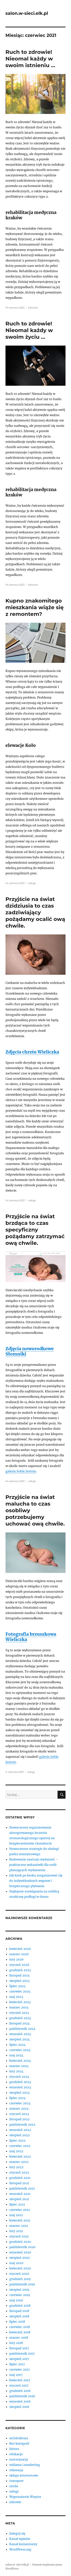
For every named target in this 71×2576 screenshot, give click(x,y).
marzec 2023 (18, 2108)
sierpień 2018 (19, 2316)
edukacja (16, 2454)
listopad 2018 (19, 2311)
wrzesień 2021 (19, 2194)
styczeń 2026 (19, 1965)
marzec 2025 (19, 2007)
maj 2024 (16, 2055)
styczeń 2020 (19, 2273)
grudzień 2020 (20, 2242)
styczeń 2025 (19, 2013)
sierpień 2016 (19, 2407)
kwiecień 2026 (20, 1949)
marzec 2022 (19, 2162)
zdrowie (33, 307)
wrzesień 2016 (20, 2401)
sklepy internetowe (23, 2475)
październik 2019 (22, 2284)
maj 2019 (16, 2300)
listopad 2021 (19, 2183)
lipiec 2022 (17, 2140)
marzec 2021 (18, 2226)
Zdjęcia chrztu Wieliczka (32, 1052)
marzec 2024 (19, 2066)
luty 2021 (16, 2231)
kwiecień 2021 (19, 2220)
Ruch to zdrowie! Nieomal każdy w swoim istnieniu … (30, 58)
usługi (32, 883)
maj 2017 (16, 2375)
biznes (14, 2449)
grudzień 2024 (20, 2018)
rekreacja (16, 2470)
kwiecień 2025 (20, 2002)
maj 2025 (16, 1997)
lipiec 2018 (17, 2321)
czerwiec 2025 (19, 1991)
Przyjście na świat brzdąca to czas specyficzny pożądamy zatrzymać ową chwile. (35, 1229)
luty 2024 (16, 2071)
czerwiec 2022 (19, 2146)
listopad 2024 (19, 2023)
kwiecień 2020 (20, 2268)
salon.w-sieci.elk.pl (26, 13)
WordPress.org (20, 2549)
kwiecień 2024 (20, 2060)
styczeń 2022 (19, 2172)
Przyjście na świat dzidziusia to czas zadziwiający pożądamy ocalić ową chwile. (35, 912)
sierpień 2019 (19, 2289)
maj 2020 (16, 2263)
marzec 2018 (18, 2337)
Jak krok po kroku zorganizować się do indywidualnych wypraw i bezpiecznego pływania (35, 1880)
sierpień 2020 (19, 2258)
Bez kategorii (19, 2443)
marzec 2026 (19, 1954)
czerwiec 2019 (19, 2295)
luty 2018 (16, 2343)
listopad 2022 (19, 2119)
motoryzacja (18, 2459)
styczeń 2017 (18, 2385)
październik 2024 (22, 2029)
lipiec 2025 (17, 1986)
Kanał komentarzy (23, 2544)
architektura (18, 2438)
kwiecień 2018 (19, 2332)
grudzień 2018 (19, 2305)
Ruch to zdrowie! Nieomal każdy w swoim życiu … (29, 330)
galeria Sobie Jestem (20, 1471)
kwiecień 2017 (19, 2380)
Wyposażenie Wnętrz (25, 2497)
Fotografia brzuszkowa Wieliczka (30, 1636)
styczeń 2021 (19, 2236)
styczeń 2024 (19, 2076)
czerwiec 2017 (19, 2369)
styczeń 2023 (19, 2114)
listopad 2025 (19, 1975)
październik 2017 (22, 2353)
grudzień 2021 (19, 2178)
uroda (13, 2486)
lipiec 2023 (17, 2098)
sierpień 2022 (19, 2135)
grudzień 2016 (20, 2391)
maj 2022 (16, 2151)
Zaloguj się (17, 2533)
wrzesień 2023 (20, 2087)
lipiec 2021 (17, 2204)
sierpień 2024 (19, 2039)
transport (16, 2481)
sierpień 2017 (19, 2359)
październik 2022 (22, 2124)
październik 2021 (22, 2188)
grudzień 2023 (20, 2082)
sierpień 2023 (19, 2092)
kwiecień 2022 (20, 2156)
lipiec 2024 (17, 2044)
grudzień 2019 (20, 2279)
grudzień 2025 (20, 1970)
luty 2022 (16, 2167)
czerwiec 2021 (19, 2210)
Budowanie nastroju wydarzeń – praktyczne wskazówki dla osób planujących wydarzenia (33, 1864)
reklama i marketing (24, 2465)
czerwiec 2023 (19, 2103)
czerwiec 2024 (19, 2050)
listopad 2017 (19, 2348)
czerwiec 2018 (19, 2327)
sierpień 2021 (19, 2199)
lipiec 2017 (17, 2364)
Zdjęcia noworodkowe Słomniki (29, 1351)
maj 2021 (16, 2215)
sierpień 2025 (19, 1981)
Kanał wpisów (19, 2539)
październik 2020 (22, 2247)
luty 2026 (16, 1959)
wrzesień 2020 (20, 2252)
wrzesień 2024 (20, 2034)
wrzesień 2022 (20, 2130)
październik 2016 (22, 2396)
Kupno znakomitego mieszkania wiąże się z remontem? (34, 607)
